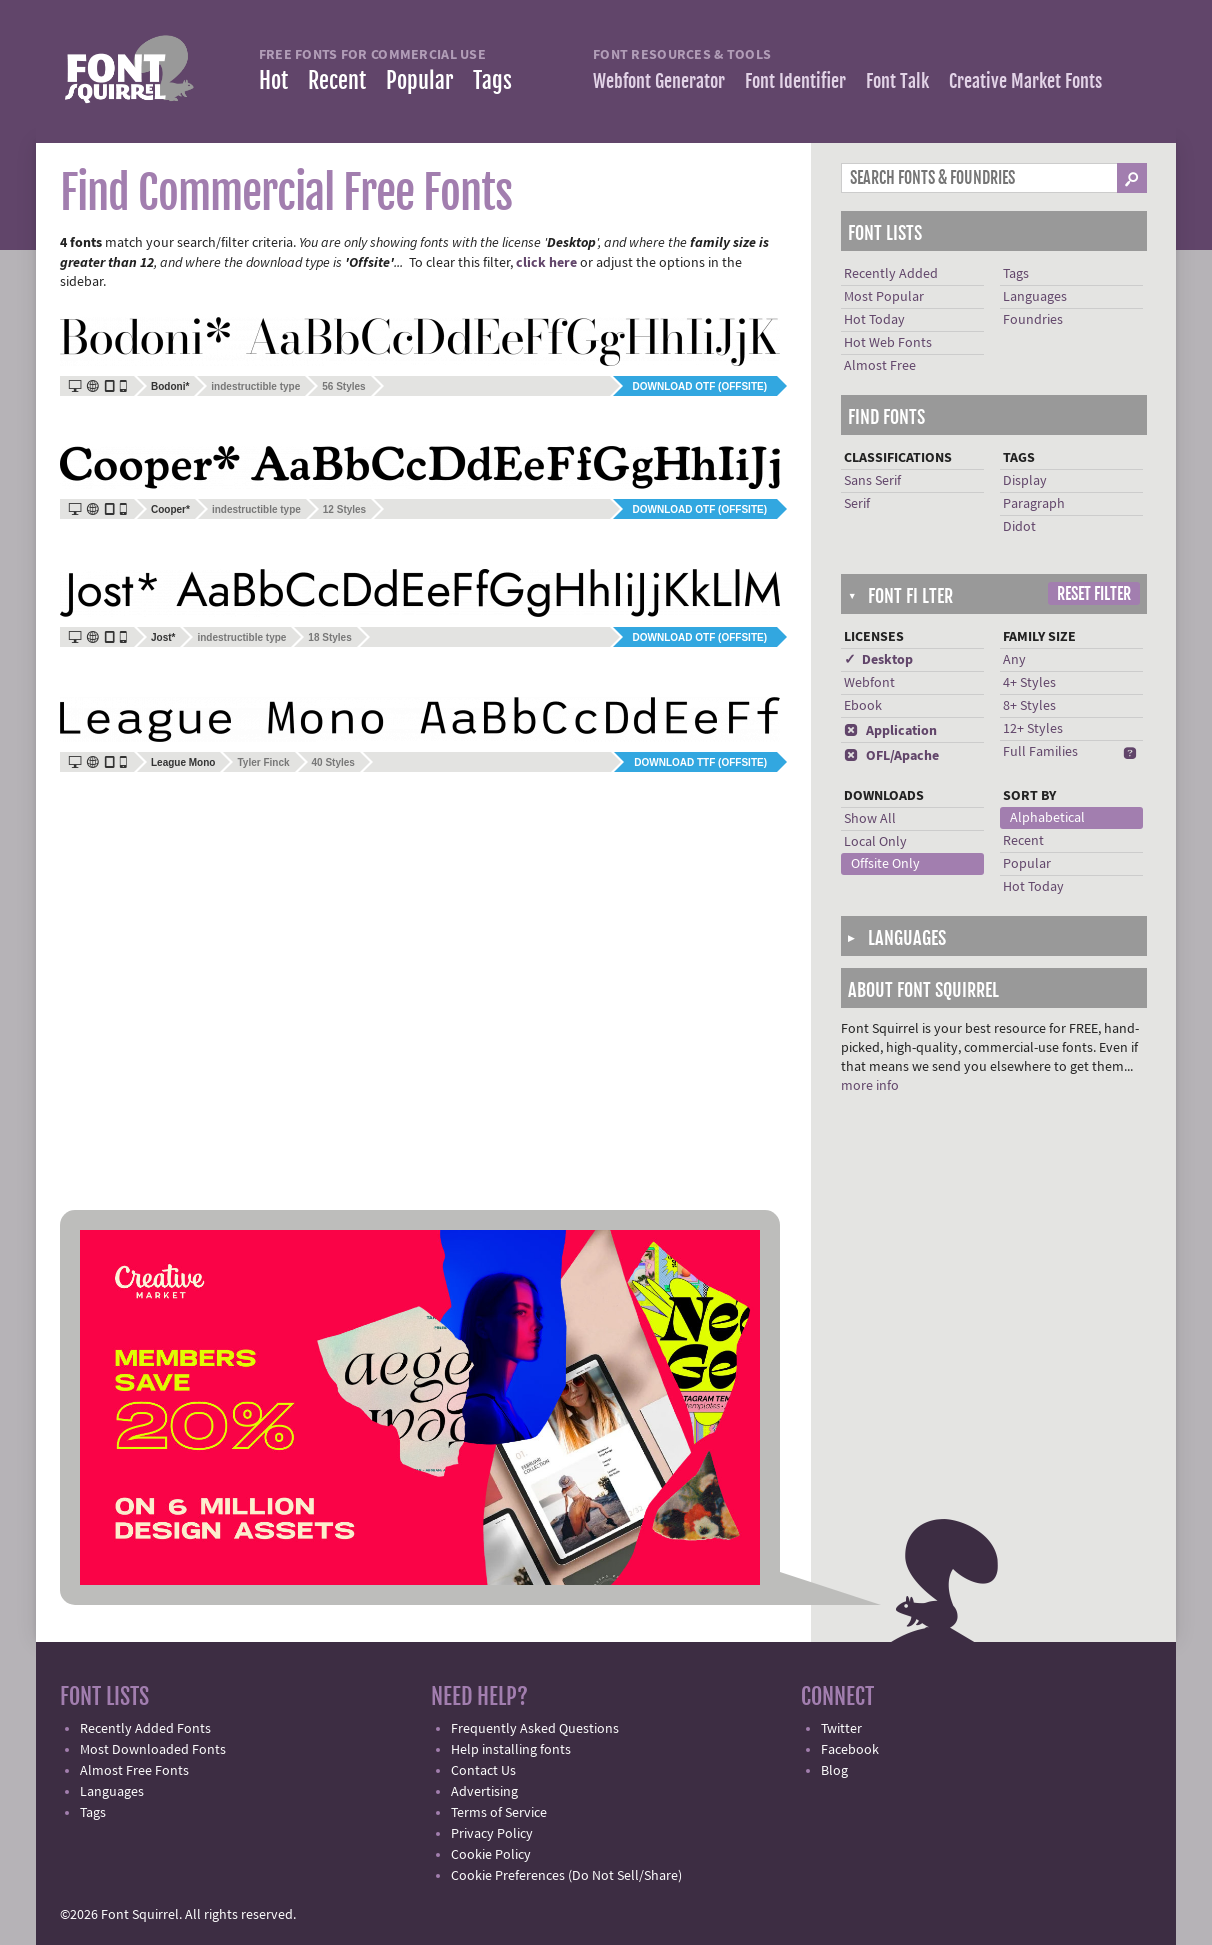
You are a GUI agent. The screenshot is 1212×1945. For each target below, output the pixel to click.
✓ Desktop (878, 660)
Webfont (869, 683)
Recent (337, 80)
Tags (492, 80)
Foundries (1033, 320)
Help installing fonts (511, 1750)
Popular (419, 80)
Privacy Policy (492, 1834)
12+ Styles (1033, 729)
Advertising (484, 1792)
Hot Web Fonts (888, 343)
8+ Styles (1029, 706)
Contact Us (483, 1771)
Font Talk (897, 81)
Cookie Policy (491, 1855)
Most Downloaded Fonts (153, 1750)
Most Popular (884, 297)
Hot (273, 80)
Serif (857, 504)
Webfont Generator (659, 81)
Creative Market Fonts (1025, 81)
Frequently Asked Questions (535, 1729)
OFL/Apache (891, 756)
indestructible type (255, 386)
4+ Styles (1029, 683)
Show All (870, 819)
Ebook (863, 706)
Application (890, 731)
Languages (1035, 297)
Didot (1019, 527)
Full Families (1040, 752)
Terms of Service (499, 1813)
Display (1025, 481)
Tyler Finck (263, 762)
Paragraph (1034, 504)
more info (870, 1086)
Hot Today (874, 320)
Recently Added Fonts (145, 1729)
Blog (834, 1771)
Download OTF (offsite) (700, 386)
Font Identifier (795, 81)
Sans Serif (872, 481)
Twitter (841, 1729)
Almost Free (880, 366)
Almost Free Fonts (134, 1771)
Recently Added (891, 274)
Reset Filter (1094, 594)
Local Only (875, 842)
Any (1014, 660)
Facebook (850, 1750)
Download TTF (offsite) (700, 762)
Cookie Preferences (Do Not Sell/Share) (566, 1876)
